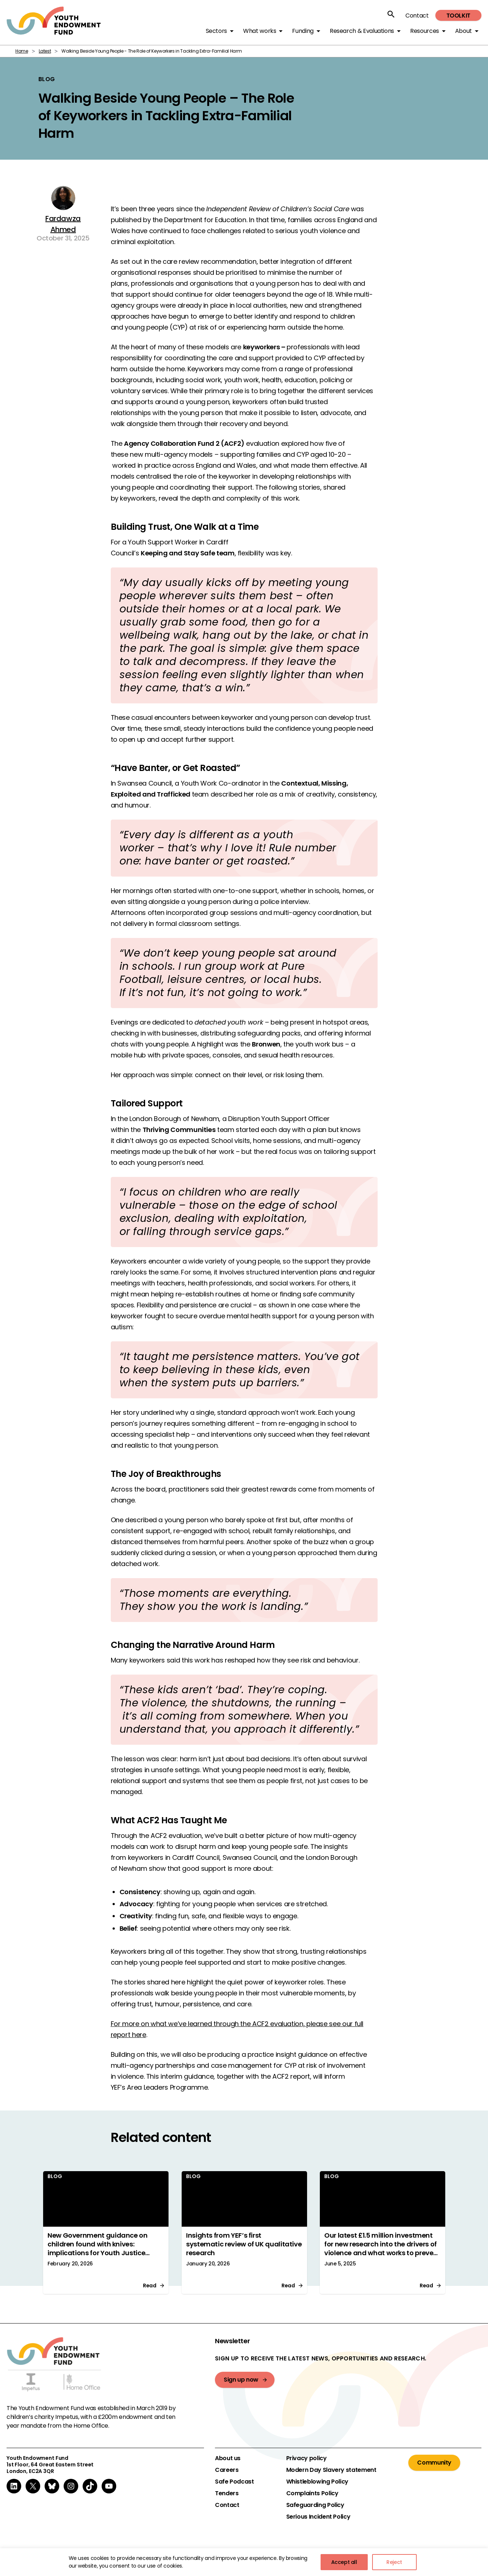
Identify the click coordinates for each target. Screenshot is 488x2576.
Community (434, 2462)
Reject (394, 2562)
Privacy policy (306, 2458)
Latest (45, 51)
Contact (416, 15)
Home (21, 51)
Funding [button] (302, 31)
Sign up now (241, 2379)
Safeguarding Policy (315, 2505)
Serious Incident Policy (318, 2516)
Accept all (344, 2562)
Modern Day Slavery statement (331, 2470)
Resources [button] (424, 31)
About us (228, 2458)
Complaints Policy (312, 2493)
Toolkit (458, 15)
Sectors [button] (216, 31)
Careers (226, 2470)
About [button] (463, 31)
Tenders (226, 2493)
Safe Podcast (234, 2481)
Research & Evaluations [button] (362, 31)
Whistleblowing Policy (317, 2481)
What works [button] (259, 31)
